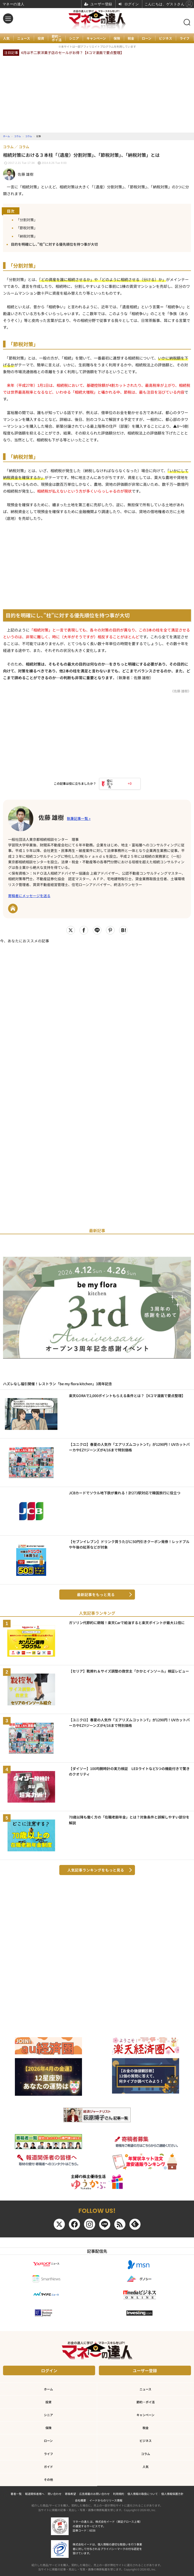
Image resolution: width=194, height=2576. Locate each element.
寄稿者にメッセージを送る (29, 895)
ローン (146, 38)
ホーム (48, 2389)
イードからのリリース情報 (105, 2500)
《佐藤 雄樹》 (181, 691)
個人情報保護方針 (172, 2494)
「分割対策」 (26, 219)
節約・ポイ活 (57, 38)
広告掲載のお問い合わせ (94, 2494)
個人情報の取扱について (142, 2494)
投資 (41, 38)
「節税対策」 (26, 227)
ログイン (49, 2370)
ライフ (184, 38)
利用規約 (118, 2494)
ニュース (23, 38)
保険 (117, 38)
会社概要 (80, 2500)
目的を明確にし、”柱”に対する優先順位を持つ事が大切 (54, 244)
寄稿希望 (70, 2494)
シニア (74, 38)
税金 (131, 38)
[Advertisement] (97, 1002)
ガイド (48, 2466)
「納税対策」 (26, 236)
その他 (48, 2479)
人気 (6, 38)
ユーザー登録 (145, 2370)
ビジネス (165, 38)
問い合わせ (55, 2494)
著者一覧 (16, 2494)
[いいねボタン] (109, 783)
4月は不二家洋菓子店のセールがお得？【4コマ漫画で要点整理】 (72, 52)
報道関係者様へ (34, 2494)
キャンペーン (96, 38)
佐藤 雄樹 (51, 817)
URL (13, 908)
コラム (145, 2454)
